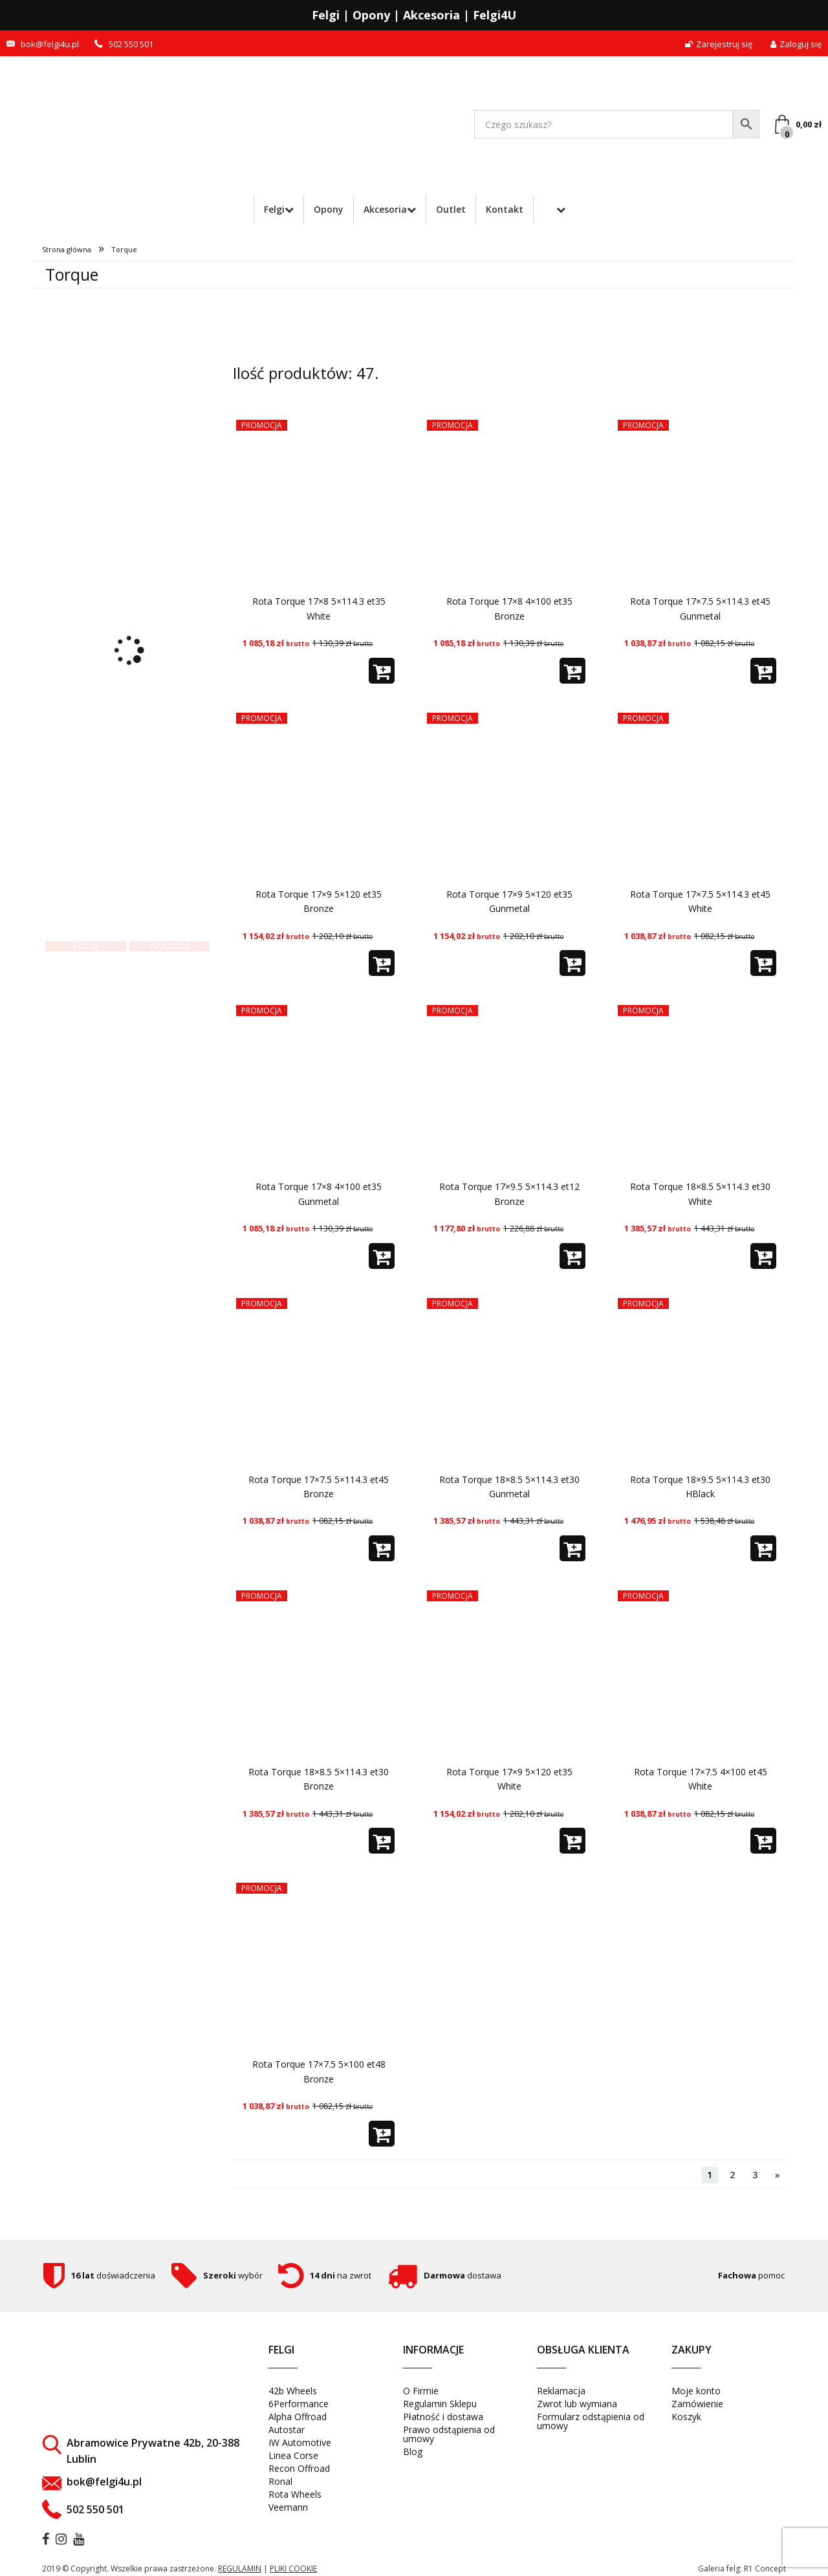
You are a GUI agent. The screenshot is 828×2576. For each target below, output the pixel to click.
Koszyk (686, 2416)
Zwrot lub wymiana (577, 2403)
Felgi (274, 209)
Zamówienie (697, 2403)
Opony (328, 209)
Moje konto (696, 2391)
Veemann (288, 2507)
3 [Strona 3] (754, 2175)
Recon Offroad (299, 2468)
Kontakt (504, 209)
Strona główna (66, 249)
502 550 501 (131, 44)
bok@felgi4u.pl (50, 44)
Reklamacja (561, 2391)
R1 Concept (765, 2568)
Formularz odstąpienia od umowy (590, 2421)
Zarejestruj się (718, 44)
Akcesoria (385, 209)
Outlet (451, 209)
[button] (382, 671)
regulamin (239, 2568)
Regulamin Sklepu (440, 2403)
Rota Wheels (294, 2494)
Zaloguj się (796, 44)
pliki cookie (293, 2568)
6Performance (298, 2403)
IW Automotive (299, 2442)
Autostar (286, 2429)
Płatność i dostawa (443, 2416)
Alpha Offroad (297, 2416)
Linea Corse (293, 2455)
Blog (412, 2451)
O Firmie (421, 2391)
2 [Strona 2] (732, 2175)
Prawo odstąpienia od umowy (449, 2434)
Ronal (280, 2481)
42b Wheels (292, 2391)
